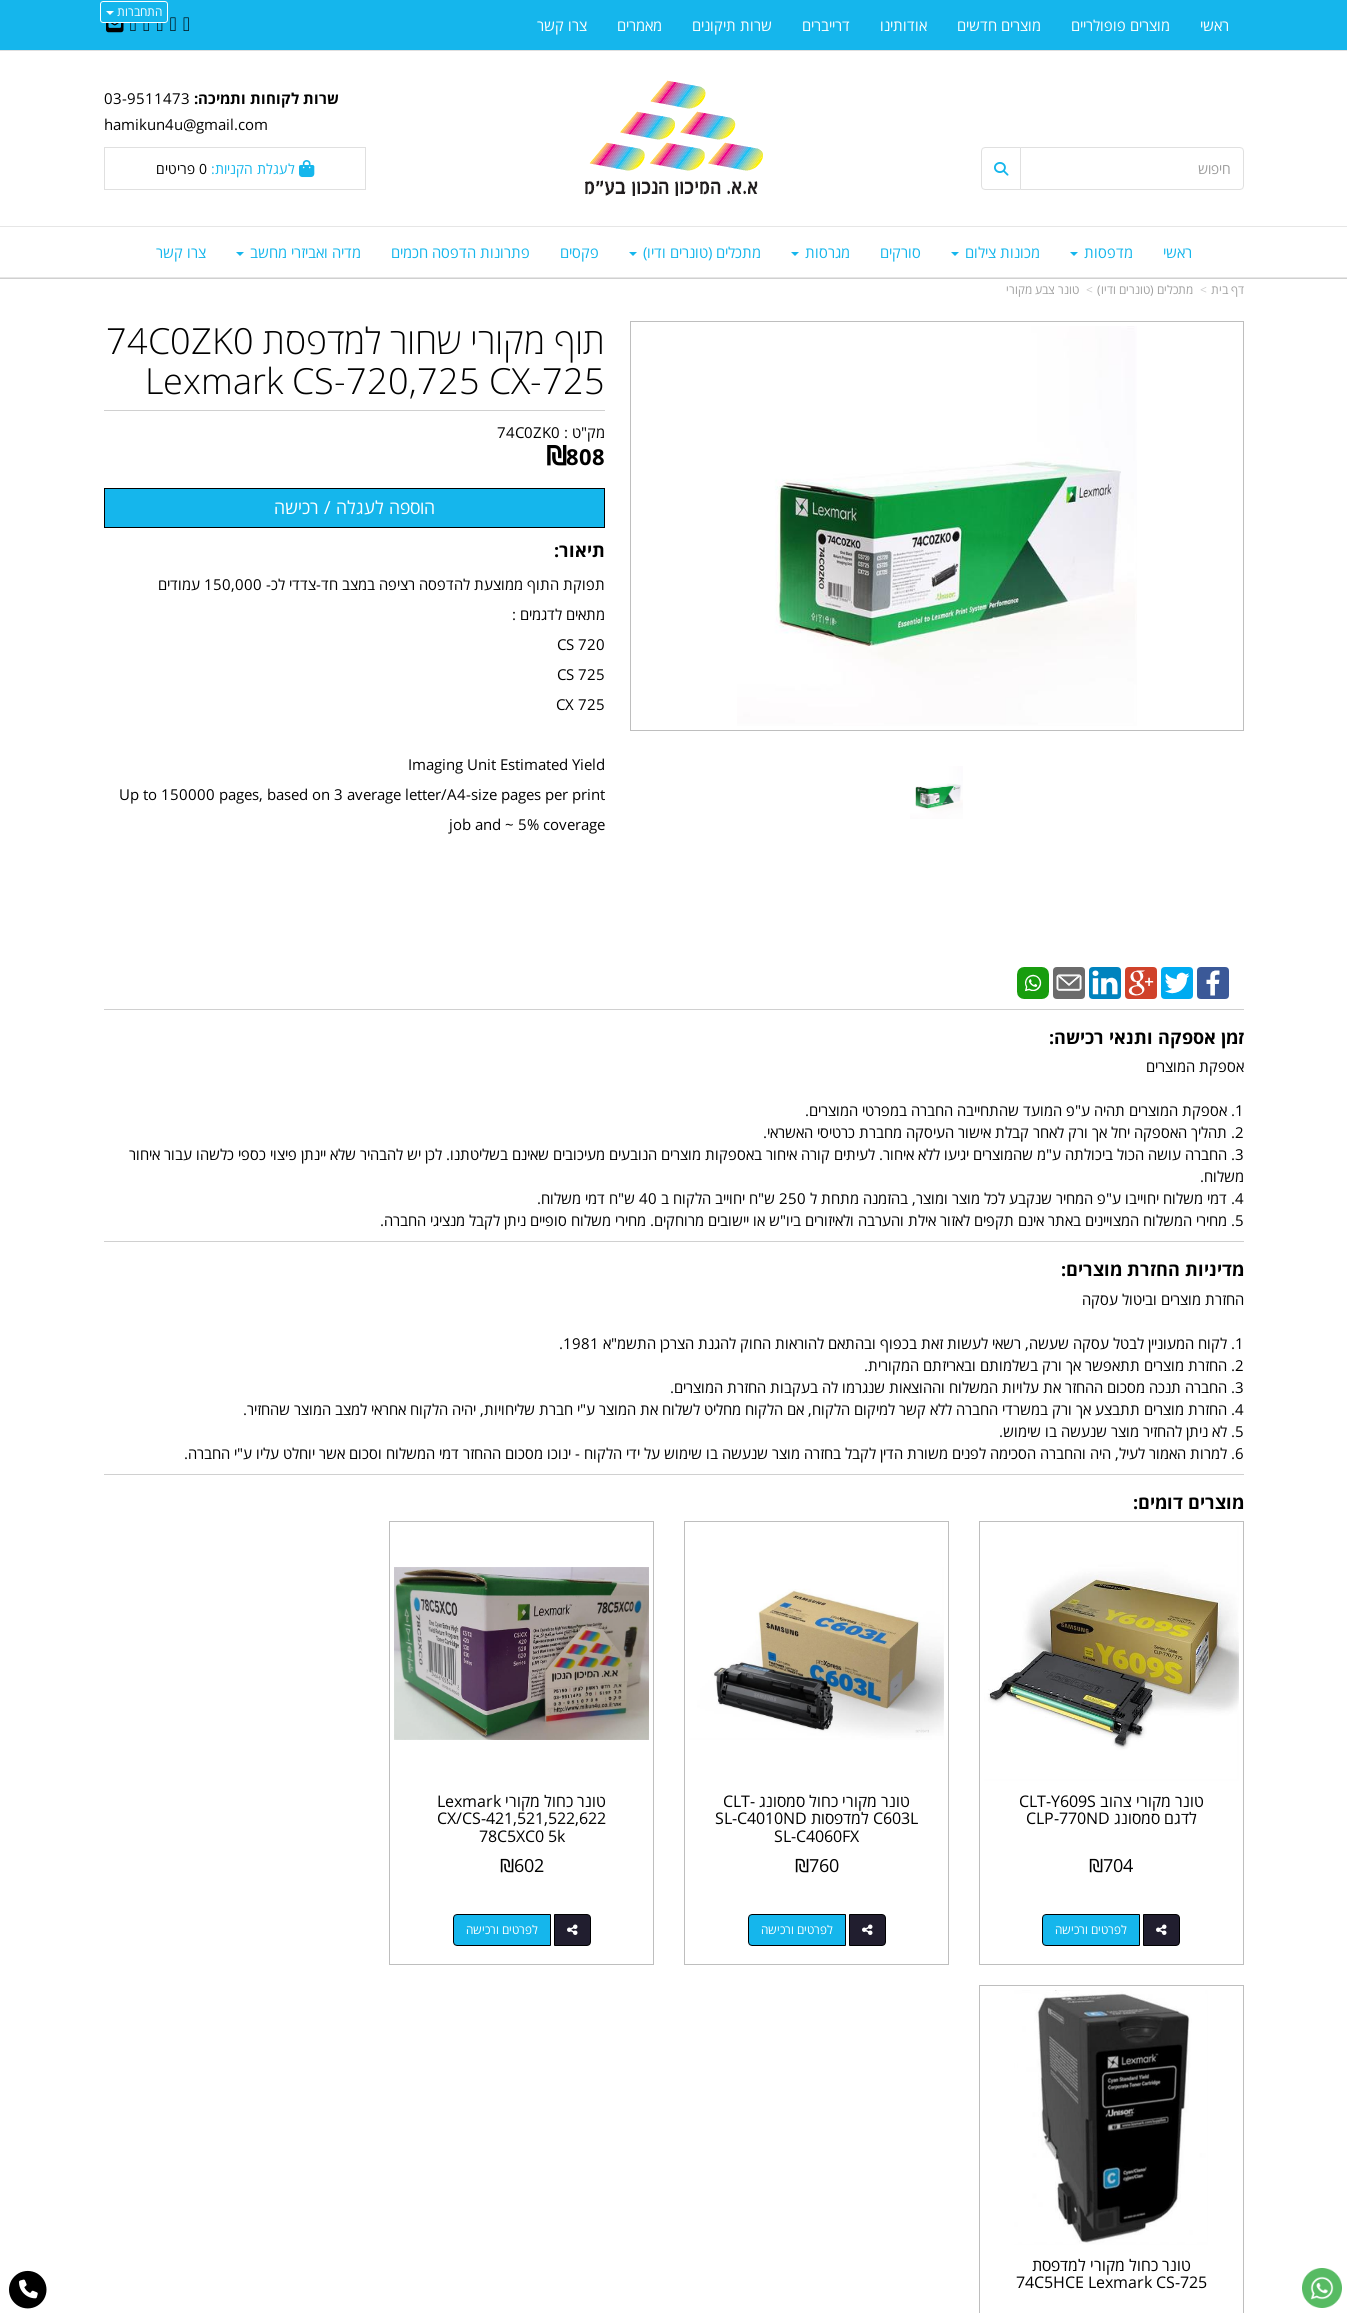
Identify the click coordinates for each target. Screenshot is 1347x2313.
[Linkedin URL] (159, 25)
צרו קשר (634, 2085)
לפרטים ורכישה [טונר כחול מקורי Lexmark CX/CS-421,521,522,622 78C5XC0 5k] (507, 1927)
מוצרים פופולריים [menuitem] (1120, 25)
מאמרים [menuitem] (639, 25)
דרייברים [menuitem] (826, 25)
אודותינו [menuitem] (903, 25)
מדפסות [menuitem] (1101, 252)
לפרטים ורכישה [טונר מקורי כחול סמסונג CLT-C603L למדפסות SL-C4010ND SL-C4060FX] (800, 1927)
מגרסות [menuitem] (820, 252)
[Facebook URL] (186, 25)
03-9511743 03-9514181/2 (815, 2128)
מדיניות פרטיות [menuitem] (1199, 2170)
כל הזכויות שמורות (1190, 2224)
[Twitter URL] (172, 25)
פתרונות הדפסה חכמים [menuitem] (460, 252)
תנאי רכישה (917, 2149)
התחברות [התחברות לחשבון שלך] (134, 11)
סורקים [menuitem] (900, 252)
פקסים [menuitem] (579, 252)
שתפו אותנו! (622, 2106)
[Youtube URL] (133, 25)
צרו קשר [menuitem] (181, 252)
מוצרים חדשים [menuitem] (999, 25)
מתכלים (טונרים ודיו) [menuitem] (695, 252)
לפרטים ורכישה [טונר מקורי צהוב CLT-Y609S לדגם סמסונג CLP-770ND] (1092, 1927)
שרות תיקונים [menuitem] (732, 25)
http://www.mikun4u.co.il (570, 2063)
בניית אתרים (594, 2299)
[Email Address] (115, 25)
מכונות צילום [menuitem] (995, 252)
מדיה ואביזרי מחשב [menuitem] (298, 252)
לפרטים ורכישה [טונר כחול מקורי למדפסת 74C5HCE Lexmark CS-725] (215, 1927)
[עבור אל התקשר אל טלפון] (28, 2290)
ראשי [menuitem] (1177, 252)
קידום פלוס (645, 2299)
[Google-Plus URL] (146, 25)
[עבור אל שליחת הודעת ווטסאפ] (1322, 2288)
